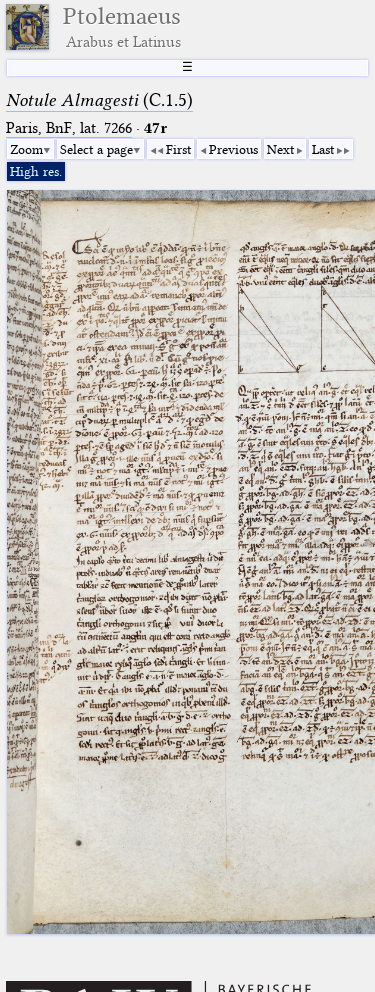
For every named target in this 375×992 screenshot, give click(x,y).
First (178, 149)
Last (323, 149)
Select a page (96, 149)
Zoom (26, 149)
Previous (233, 149)
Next (280, 149)
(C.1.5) (99, 100)
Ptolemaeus (122, 27)
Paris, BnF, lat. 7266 (69, 128)
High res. (36, 171)
